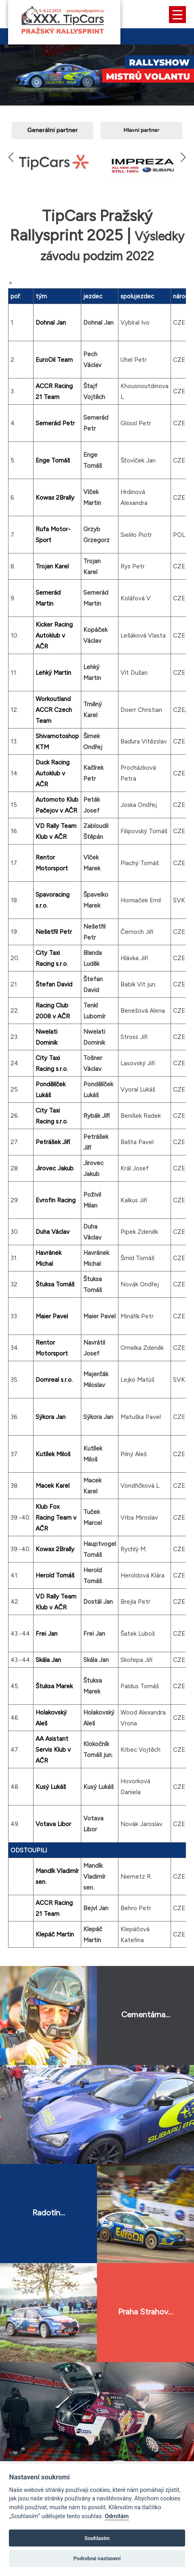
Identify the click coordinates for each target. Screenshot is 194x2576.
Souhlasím (97, 2538)
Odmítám (117, 2516)
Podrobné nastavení (97, 2558)
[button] (183, 157)
